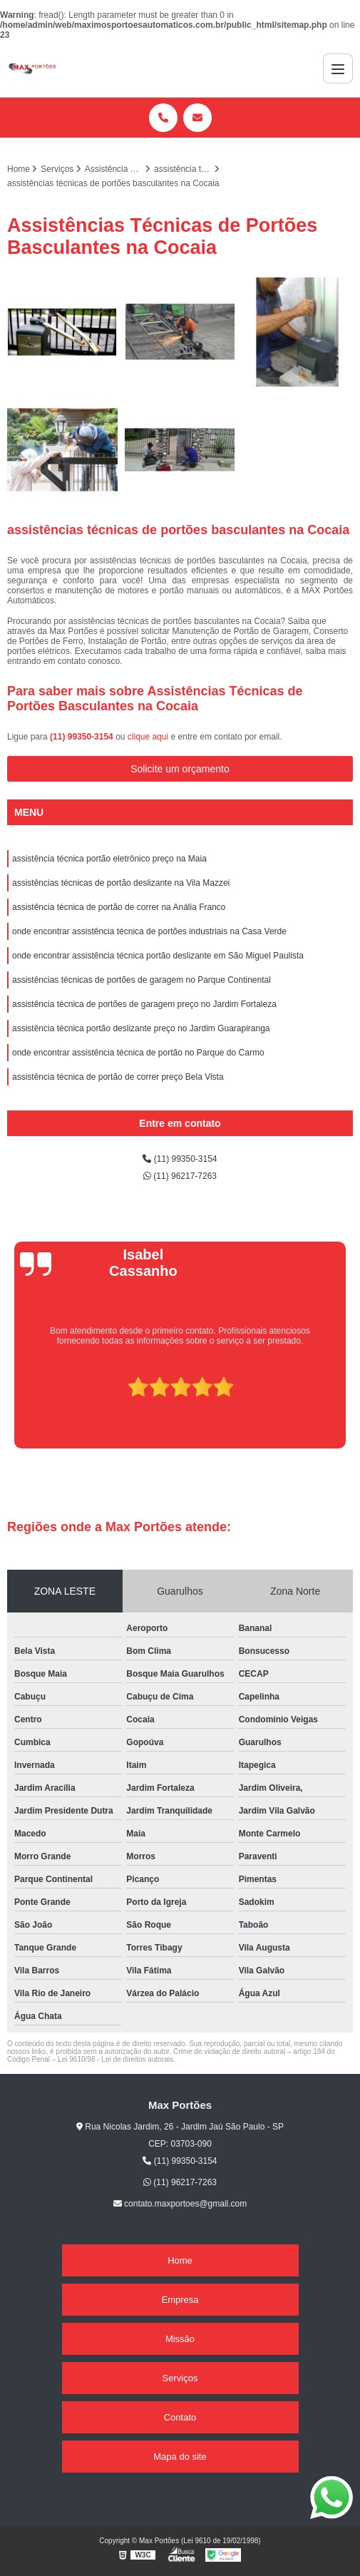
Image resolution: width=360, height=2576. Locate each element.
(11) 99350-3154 (82, 737)
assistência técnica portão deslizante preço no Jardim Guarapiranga (141, 1028)
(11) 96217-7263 (180, 1176)
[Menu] (337, 68)
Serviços (180, 2378)
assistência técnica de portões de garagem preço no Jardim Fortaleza (144, 1004)
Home (180, 2260)
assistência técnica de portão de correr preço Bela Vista (118, 1077)
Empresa (179, 2299)
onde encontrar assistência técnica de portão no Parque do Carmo (138, 1053)
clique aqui (148, 737)
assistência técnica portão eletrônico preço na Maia (109, 859)
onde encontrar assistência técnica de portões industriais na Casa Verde (149, 931)
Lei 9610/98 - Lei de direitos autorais (115, 2059)
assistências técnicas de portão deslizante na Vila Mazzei (121, 883)
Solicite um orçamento (180, 769)
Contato (180, 2417)
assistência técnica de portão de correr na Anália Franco (119, 907)
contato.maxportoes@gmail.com (180, 2204)
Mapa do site (179, 2456)
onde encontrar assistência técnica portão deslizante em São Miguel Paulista (158, 956)
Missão (180, 2339)
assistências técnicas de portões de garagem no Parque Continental (141, 980)
